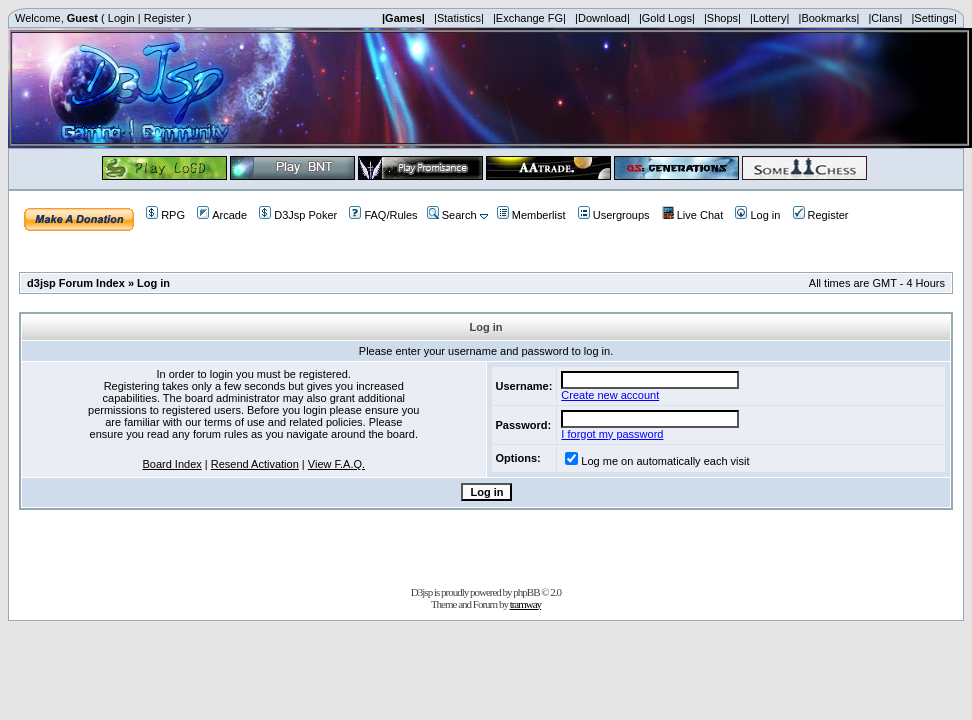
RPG (165, 215)
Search (452, 215)
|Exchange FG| (529, 18)
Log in (757, 215)
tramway (525, 604)
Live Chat (692, 215)
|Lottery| (769, 18)
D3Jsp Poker (298, 215)
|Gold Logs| (667, 18)
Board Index (171, 464)
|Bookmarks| (829, 18)
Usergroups (614, 215)
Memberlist (531, 215)
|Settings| (933, 18)
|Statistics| (459, 18)
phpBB (526, 592)
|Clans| (885, 18)
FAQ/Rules (383, 215)
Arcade (222, 215)
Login (121, 18)
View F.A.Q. (336, 464)
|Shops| (722, 18)
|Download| (602, 18)
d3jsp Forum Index (76, 283)
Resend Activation (255, 464)
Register (164, 18)
